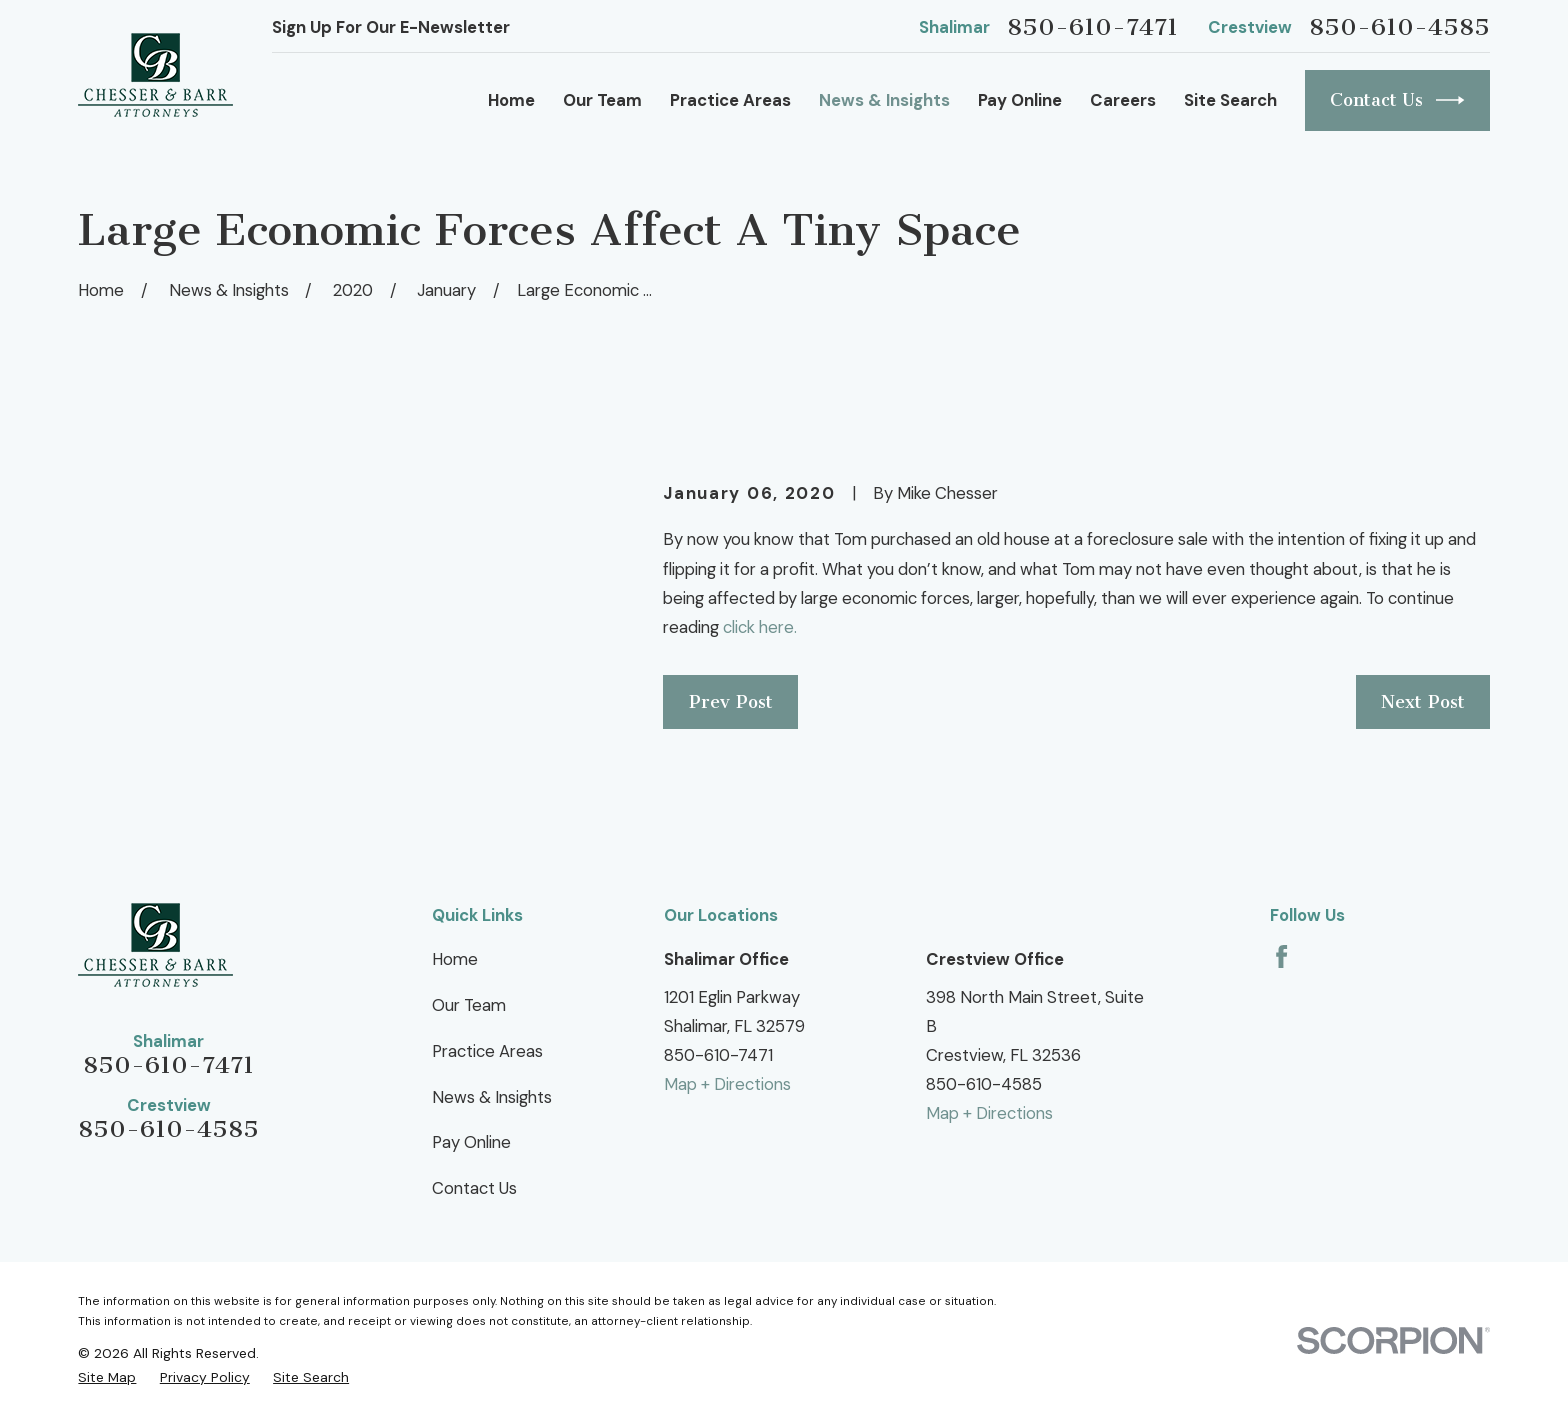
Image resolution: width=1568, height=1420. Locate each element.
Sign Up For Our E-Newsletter (391, 27)
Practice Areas (487, 1051)
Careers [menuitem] (1123, 100)
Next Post (1423, 702)
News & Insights (492, 1097)
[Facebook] (1281, 956)
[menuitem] (107, 1377)
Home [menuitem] (511, 100)
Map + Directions (727, 1084)
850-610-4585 (1399, 27)
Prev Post (731, 702)
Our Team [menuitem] (602, 100)
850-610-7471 (1092, 27)
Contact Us (1397, 100)
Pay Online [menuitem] (1020, 100)
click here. (762, 627)
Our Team (469, 1005)
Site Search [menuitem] (1230, 100)
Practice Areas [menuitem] (730, 100)
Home (455, 959)
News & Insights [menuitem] (884, 100)
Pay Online (471, 1142)
